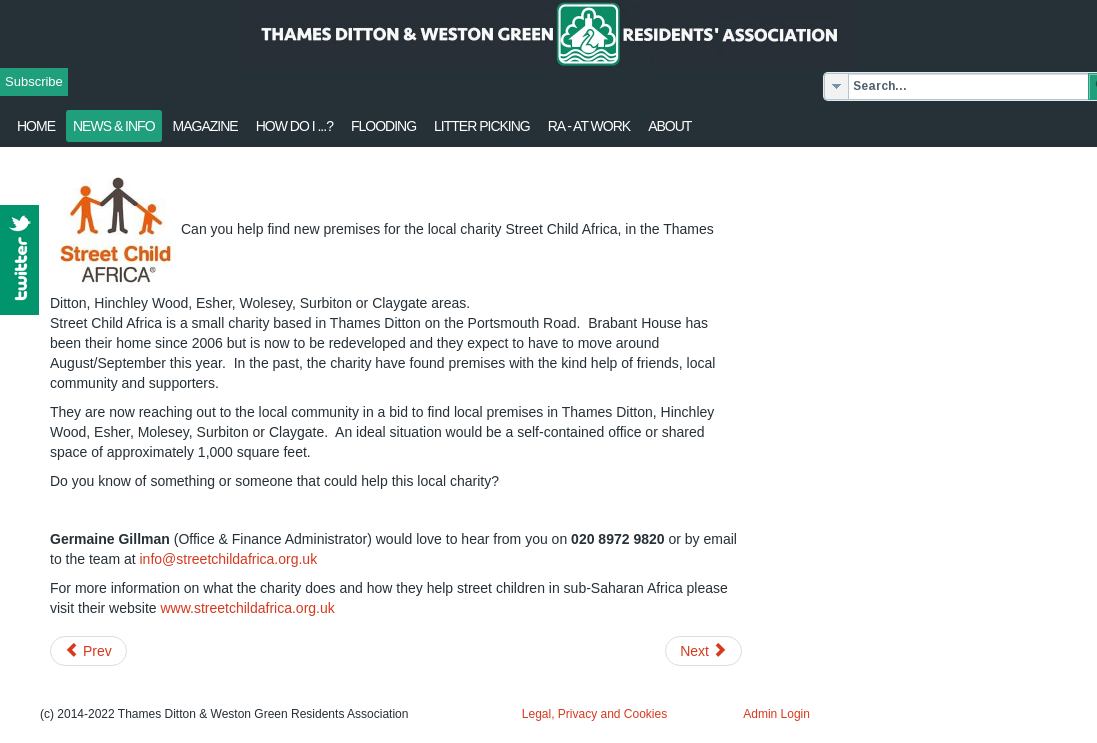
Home (36, 126)
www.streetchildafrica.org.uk (247, 608)
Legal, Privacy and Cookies (594, 714)
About (669, 126)
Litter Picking (482, 126)
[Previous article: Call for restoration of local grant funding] (88, 651)
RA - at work (589, 126)
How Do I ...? (294, 126)
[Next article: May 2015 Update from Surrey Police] (703, 651)
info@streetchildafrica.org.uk (229, 559)
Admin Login (776, 714)
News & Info (114, 126)
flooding (383, 126)
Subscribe (34, 81)
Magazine (205, 126)
